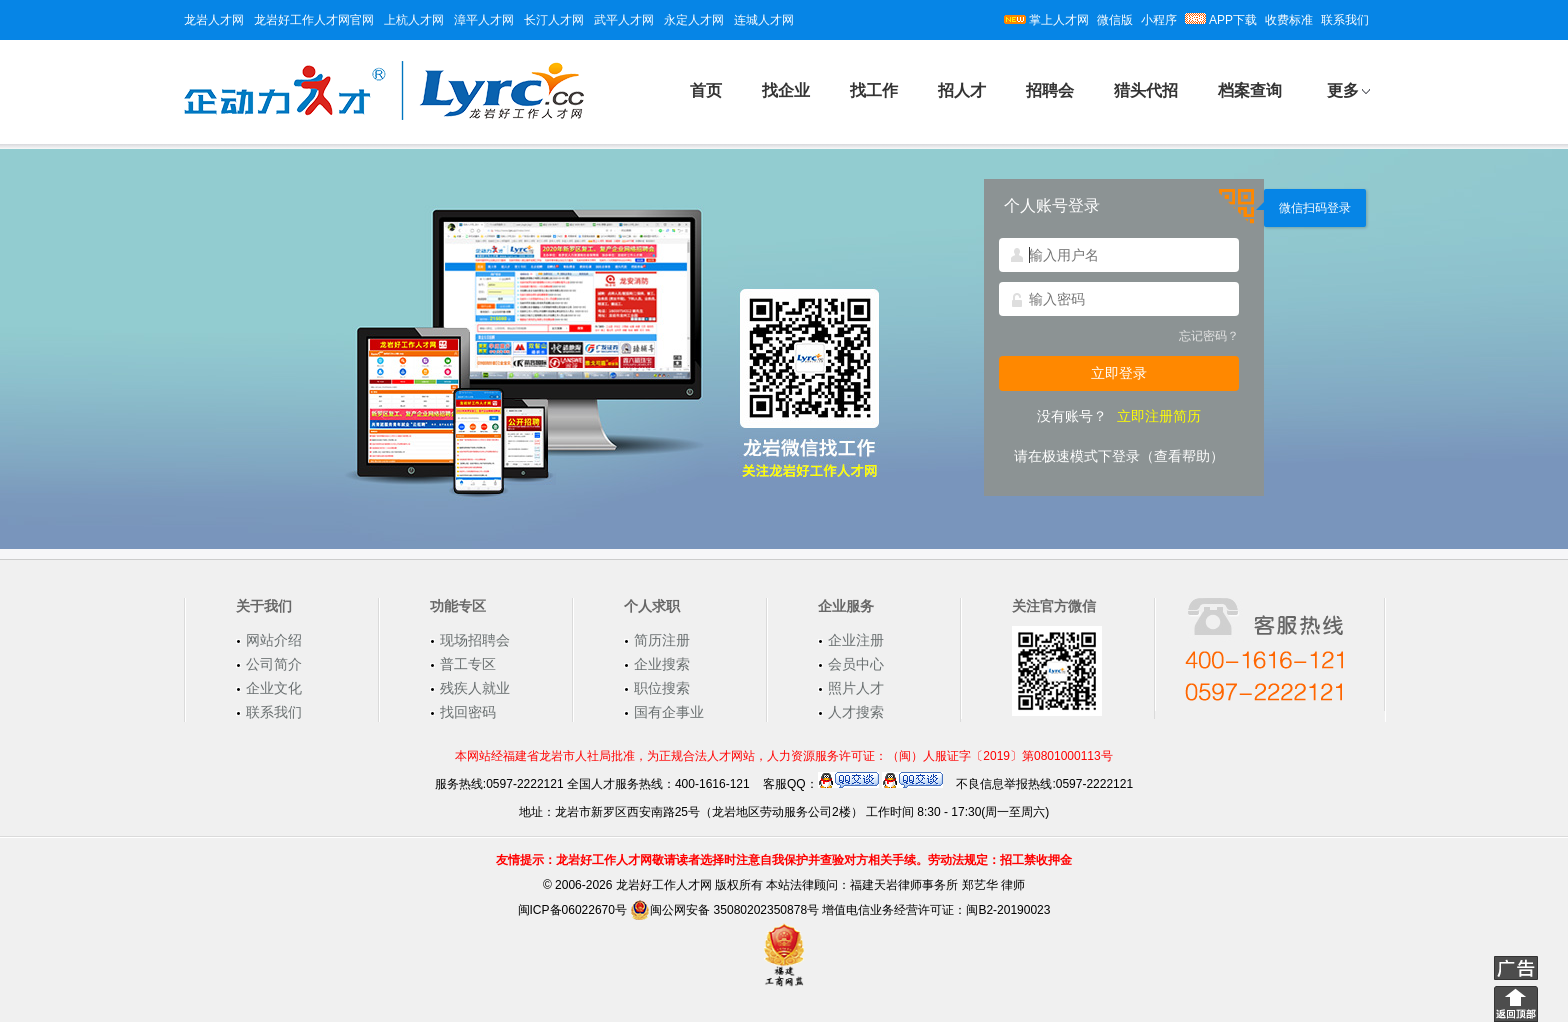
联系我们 (1345, 20)
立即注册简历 (1159, 416)
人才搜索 (856, 712)
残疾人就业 (475, 688)
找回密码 (468, 712)
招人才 (962, 90)
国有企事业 (669, 712)
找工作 (874, 90)
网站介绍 (274, 640)
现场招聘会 (475, 640)
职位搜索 (662, 688)
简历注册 (662, 640)
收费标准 (1289, 20)
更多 (1343, 90)
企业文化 (274, 688)
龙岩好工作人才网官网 (314, 20)
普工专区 (468, 664)
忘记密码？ (1209, 336)
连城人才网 (764, 20)
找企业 (786, 90)
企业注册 (856, 640)
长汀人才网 (554, 20)
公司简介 (274, 664)
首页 (706, 90)
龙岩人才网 (214, 20)
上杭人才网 (414, 20)
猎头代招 (1146, 90)
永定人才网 (694, 20)
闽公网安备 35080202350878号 (724, 910)
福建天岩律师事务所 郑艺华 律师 (937, 885)
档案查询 (1250, 90)
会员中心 (856, 664)
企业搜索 (662, 664)
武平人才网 (624, 20)
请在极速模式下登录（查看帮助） (1119, 456)
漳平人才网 (484, 20)
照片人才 (856, 688)
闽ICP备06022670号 (572, 910)
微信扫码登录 (1315, 208)
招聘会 (1050, 90)
